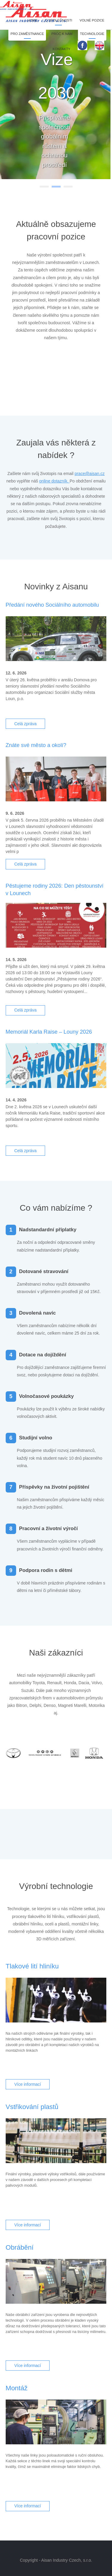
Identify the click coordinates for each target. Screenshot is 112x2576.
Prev (21, 369)
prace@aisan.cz (90, 473)
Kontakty (61, 49)
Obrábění (19, 2247)
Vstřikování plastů (32, 2107)
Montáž (16, 2388)
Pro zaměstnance (27, 34)
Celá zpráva (25, 723)
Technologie (92, 34)
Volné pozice (92, 20)
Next (90, 369)
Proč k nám (62, 34)
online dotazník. (54, 481)
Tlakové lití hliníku (32, 1966)
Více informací (27, 2084)
